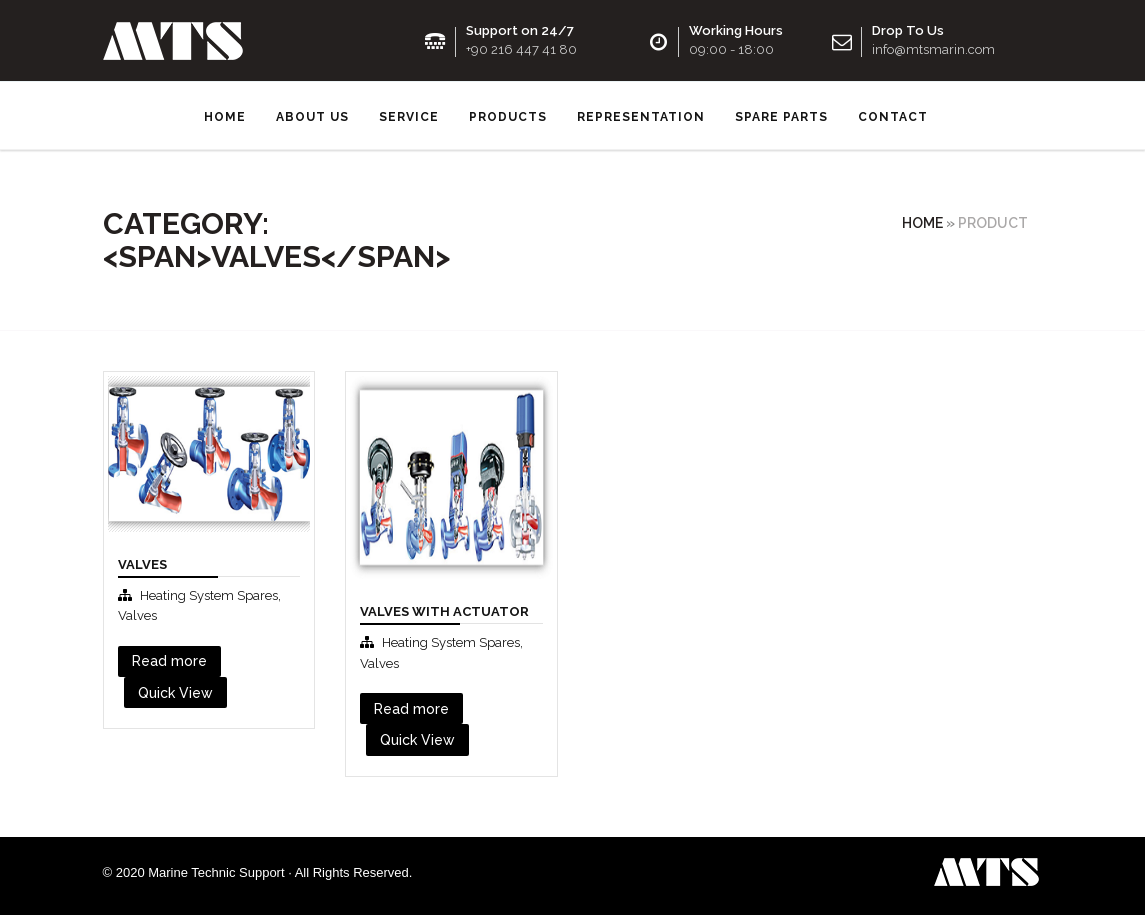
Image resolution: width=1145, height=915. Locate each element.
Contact (893, 115)
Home (225, 115)
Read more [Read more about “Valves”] (169, 659)
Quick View (175, 690)
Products (508, 115)
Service (409, 115)
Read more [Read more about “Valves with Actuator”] (411, 706)
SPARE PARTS (781, 115)
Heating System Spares (209, 592)
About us (312, 115)
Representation (641, 115)
